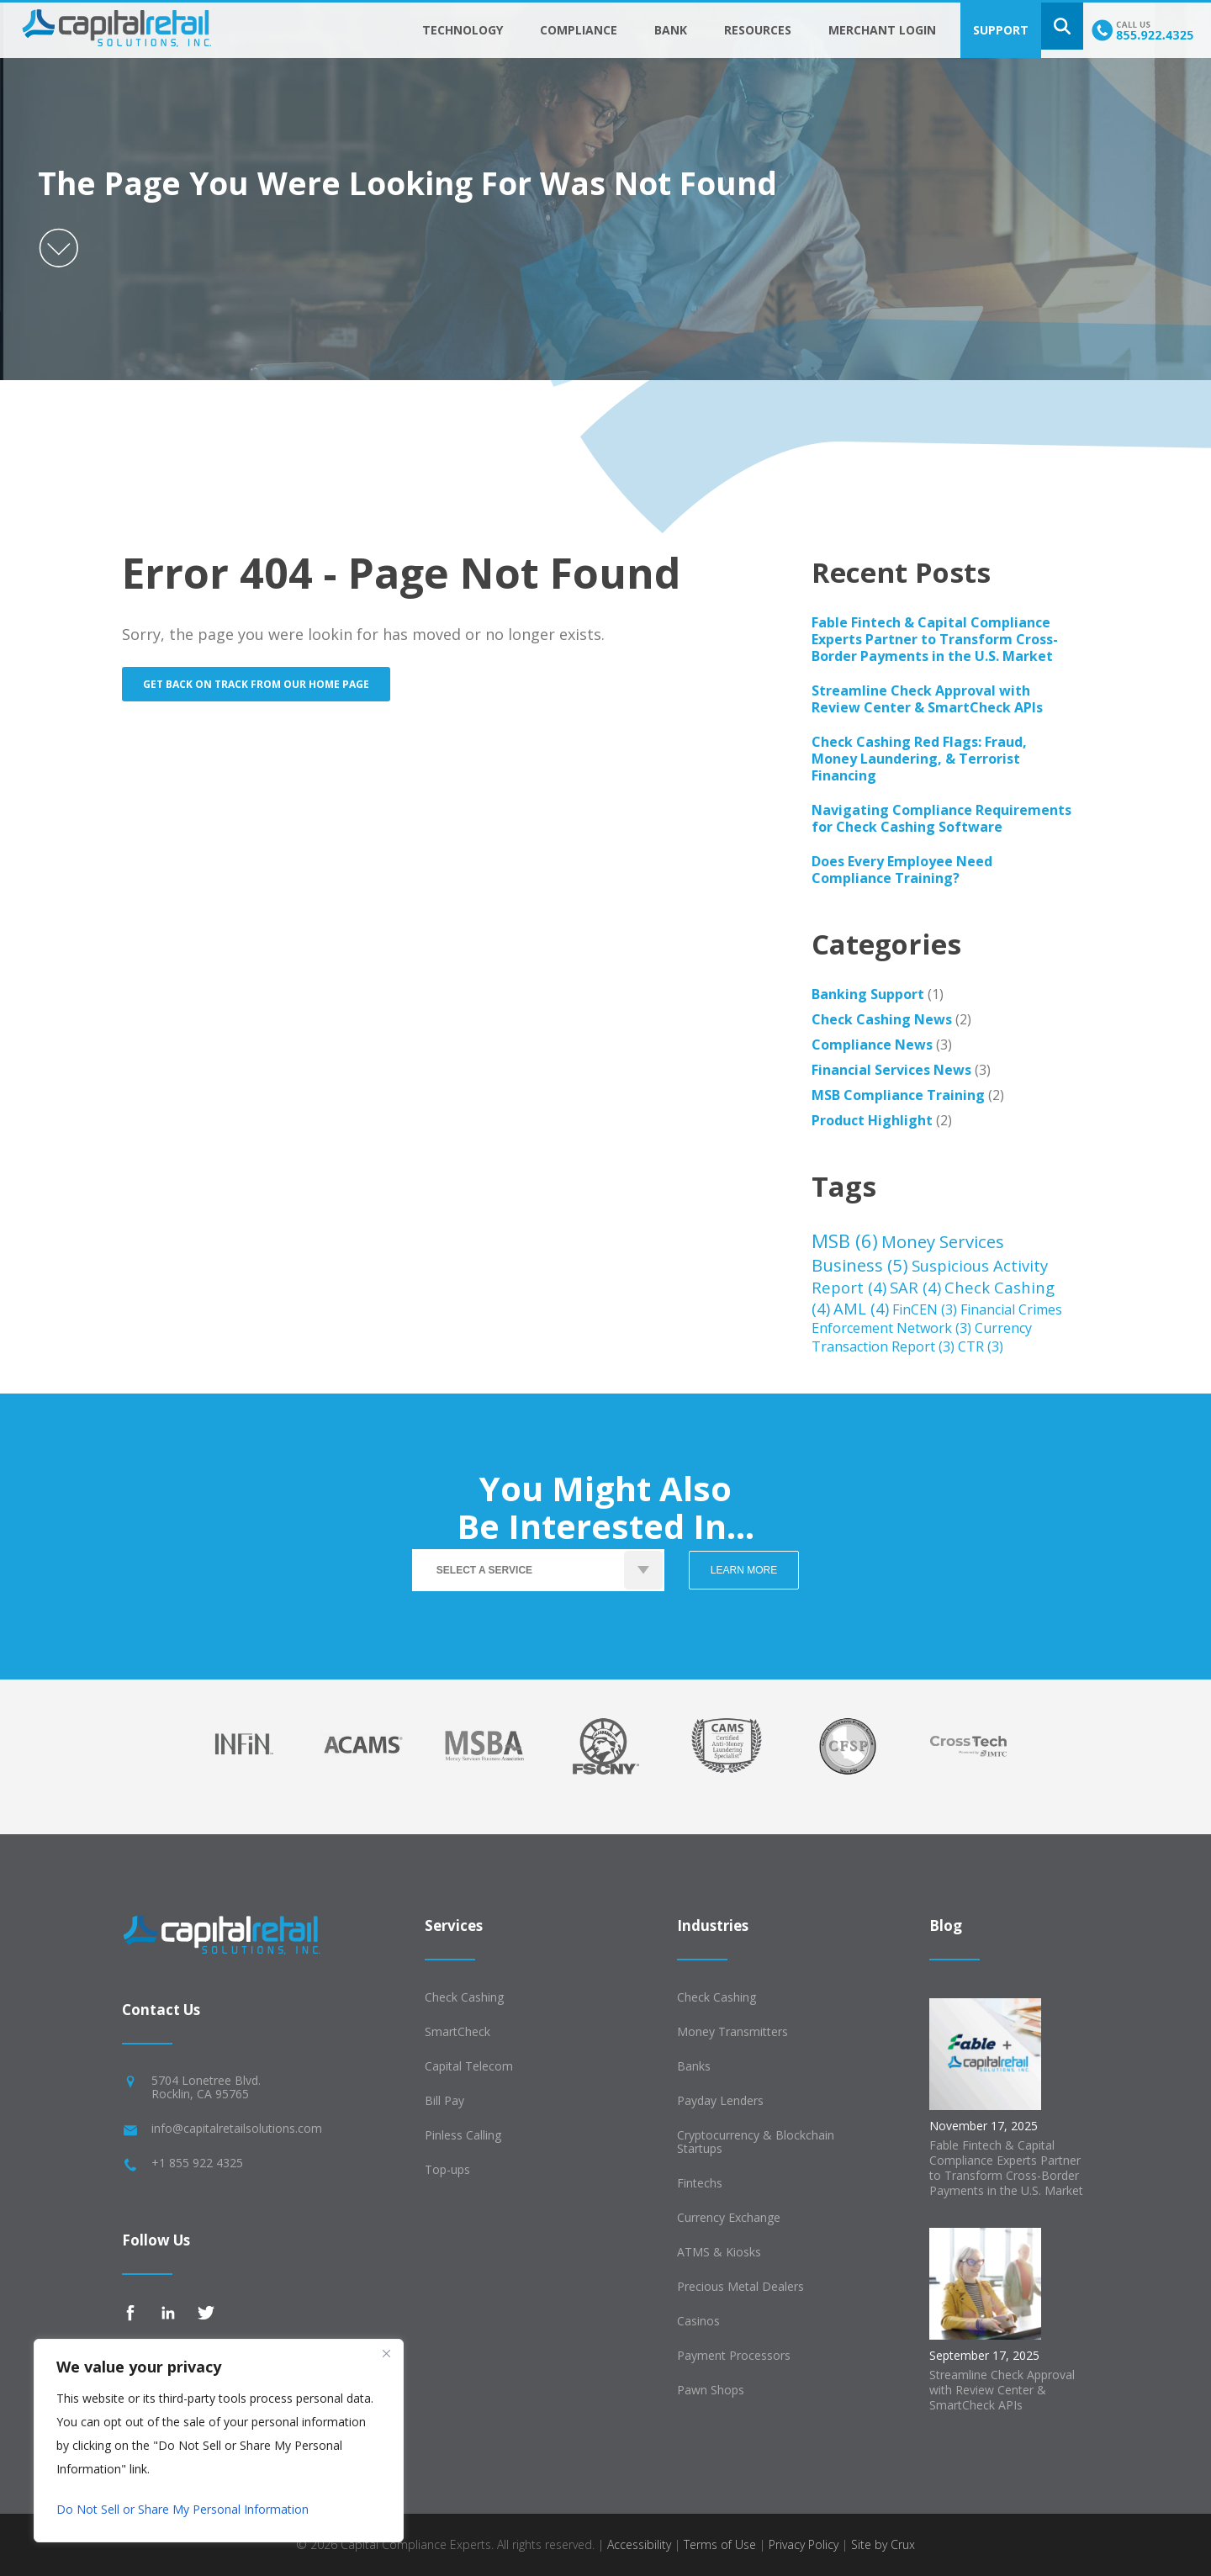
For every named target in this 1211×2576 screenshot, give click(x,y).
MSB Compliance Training (898, 1095)
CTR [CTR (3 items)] (980, 1346)
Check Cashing (464, 1997)
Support (1001, 30)
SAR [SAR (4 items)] (915, 1287)
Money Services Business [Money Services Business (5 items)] (908, 1253)
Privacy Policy (803, 2544)
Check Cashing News (882, 1019)
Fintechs (699, 2183)
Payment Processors (734, 2355)
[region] (219, 2440)
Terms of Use (720, 2544)
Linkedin (168, 2312)
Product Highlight (872, 1120)
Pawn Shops (710, 2390)
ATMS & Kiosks (719, 2252)
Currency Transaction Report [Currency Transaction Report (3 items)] (922, 1337)
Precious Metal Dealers (740, 2286)
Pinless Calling (463, 2135)
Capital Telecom (469, 2066)
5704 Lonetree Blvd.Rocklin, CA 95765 (206, 2087)
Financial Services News (891, 1070)
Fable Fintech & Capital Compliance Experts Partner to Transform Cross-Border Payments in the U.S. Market (935, 639)
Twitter (206, 2312)
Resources (757, 30)
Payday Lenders (720, 2100)
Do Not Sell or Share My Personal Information (182, 2509)
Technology (462, 30)
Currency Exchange (728, 2217)
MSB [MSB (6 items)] (845, 1240)
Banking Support (868, 994)
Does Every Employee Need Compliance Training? (902, 869)
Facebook (130, 2312)
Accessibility (639, 2544)
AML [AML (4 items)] (861, 1308)
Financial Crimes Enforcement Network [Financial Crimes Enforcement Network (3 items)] (937, 1318)
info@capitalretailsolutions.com (236, 2128)
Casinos (698, 2321)
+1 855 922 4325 (197, 2163)
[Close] (386, 2353)
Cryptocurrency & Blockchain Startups (755, 2141)
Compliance (578, 30)
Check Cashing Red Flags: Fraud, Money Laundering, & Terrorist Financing (919, 759)
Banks (694, 2066)
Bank (670, 30)
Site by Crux (883, 2544)
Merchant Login (882, 30)
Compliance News (872, 1044)
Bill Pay (444, 2100)
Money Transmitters (732, 2031)
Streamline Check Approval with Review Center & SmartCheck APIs (927, 699)
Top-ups (447, 2169)
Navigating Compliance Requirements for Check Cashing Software (941, 818)
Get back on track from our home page (256, 684)
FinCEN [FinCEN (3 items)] (924, 1309)
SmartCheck (457, 2031)
